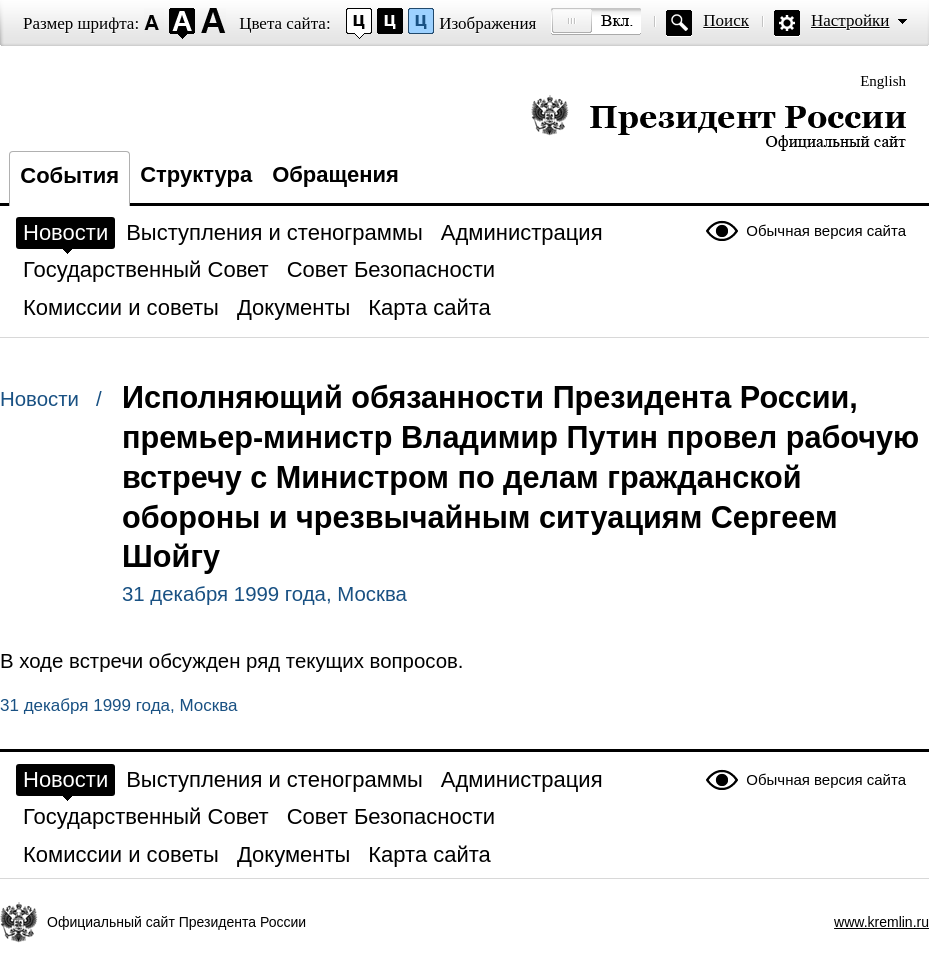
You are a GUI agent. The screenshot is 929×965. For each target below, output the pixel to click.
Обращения (335, 174)
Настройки (850, 20)
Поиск (726, 20)
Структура (196, 174)
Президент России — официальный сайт (718, 122)
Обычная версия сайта (826, 230)
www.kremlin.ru (881, 922)
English (883, 81)
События (69, 175)
